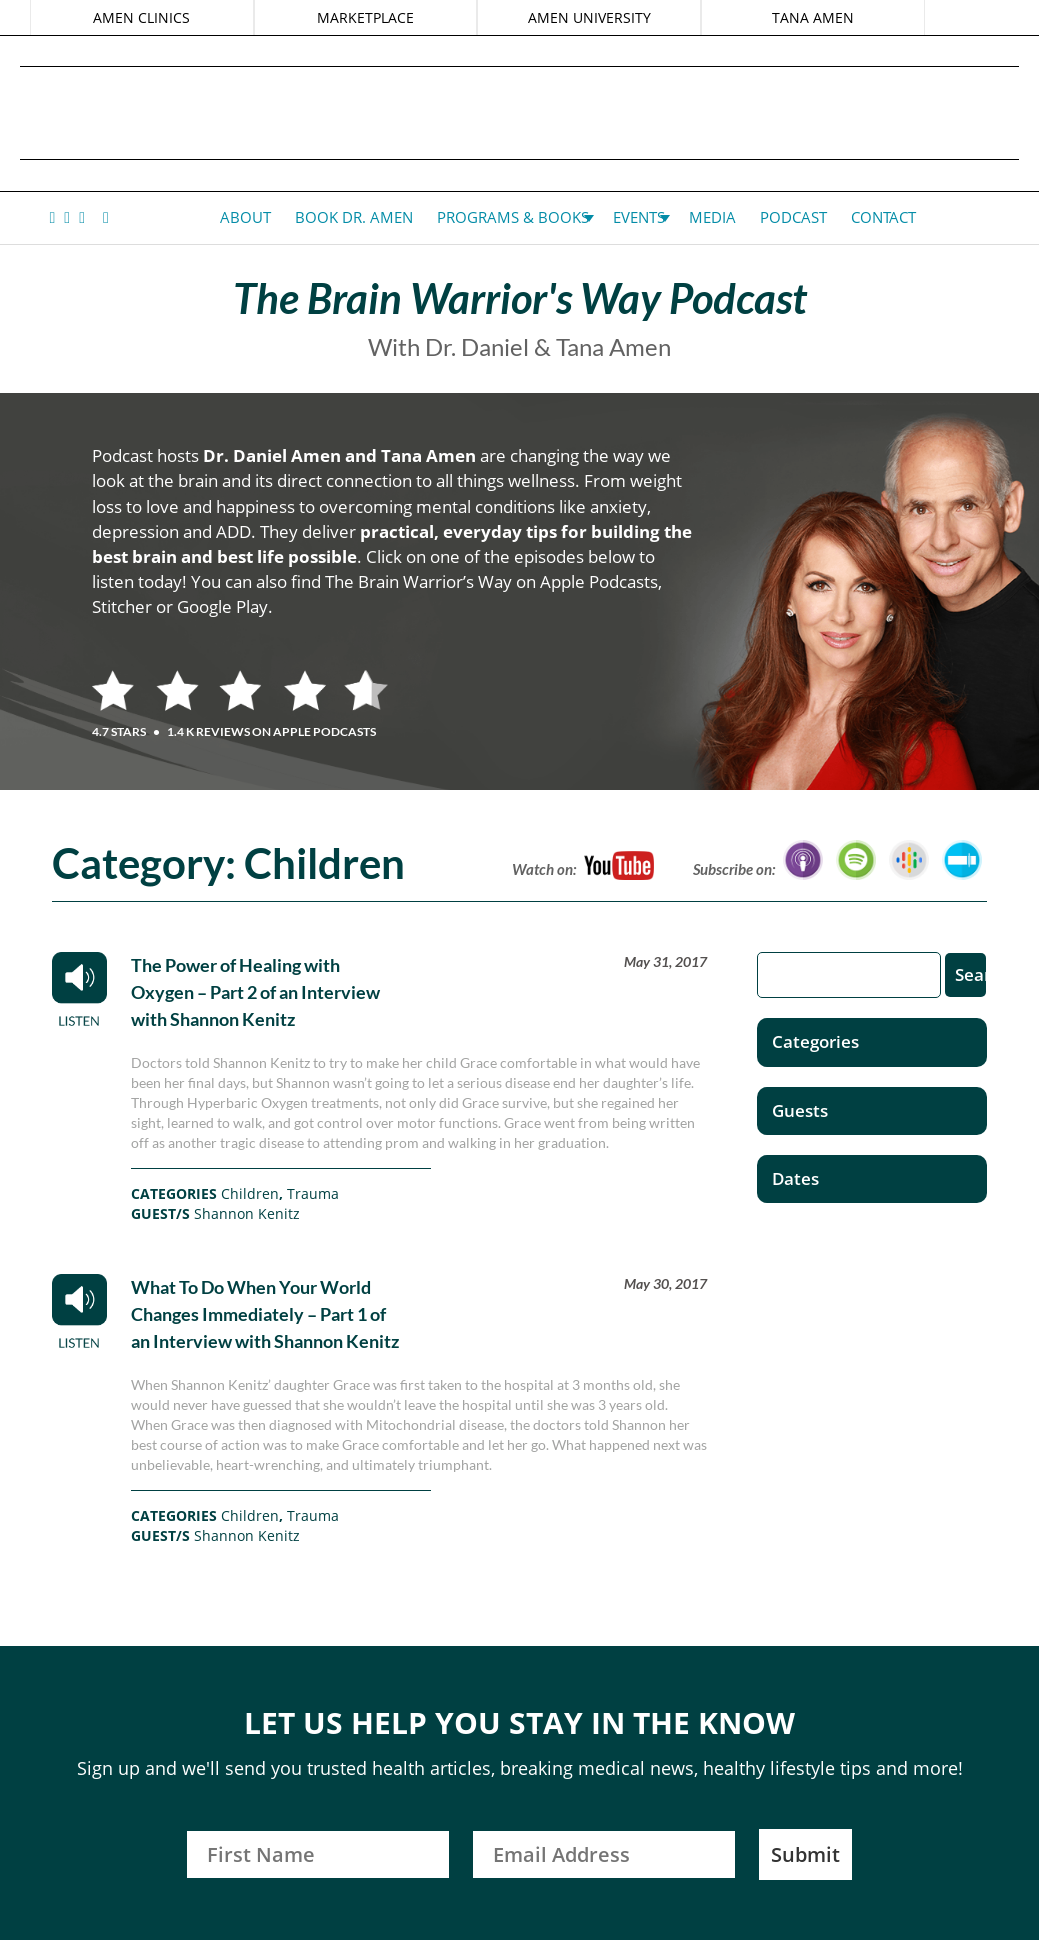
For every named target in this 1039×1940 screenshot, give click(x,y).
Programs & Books (513, 217)
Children (250, 1193)
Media (712, 217)
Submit (805, 1854)
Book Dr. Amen (354, 217)
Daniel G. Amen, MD (520, 112)
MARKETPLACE (365, 17)
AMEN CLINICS (141, 17)
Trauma (313, 1193)
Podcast (793, 217)
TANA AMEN (813, 17)
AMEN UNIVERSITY (589, 17)
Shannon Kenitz (247, 1213)
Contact (883, 217)
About (245, 217)
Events (639, 217)
